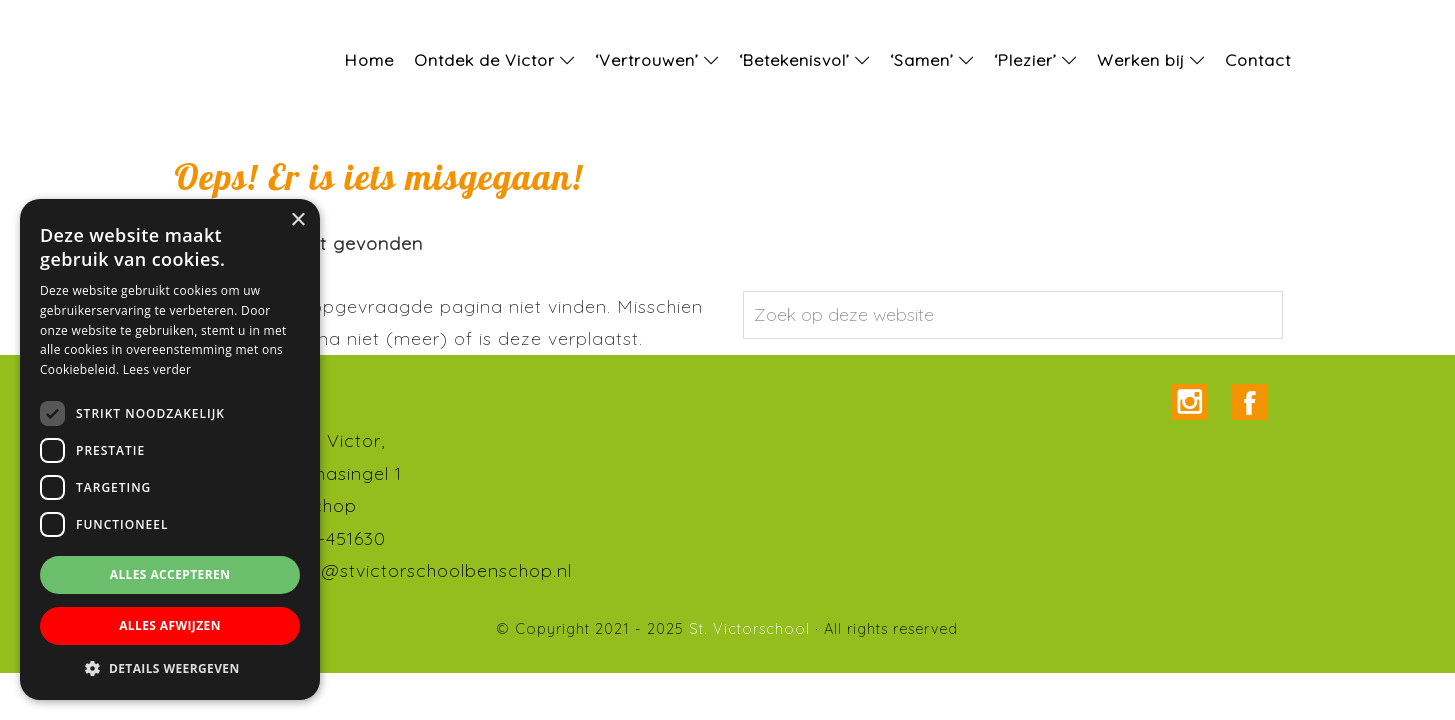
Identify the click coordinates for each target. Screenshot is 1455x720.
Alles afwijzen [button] (170, 625)
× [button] (297, 220)
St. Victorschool (40, 19)
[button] (170, 669)
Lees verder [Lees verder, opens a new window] (157, 369)
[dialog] (170, 449)
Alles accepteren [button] (170, 574)
